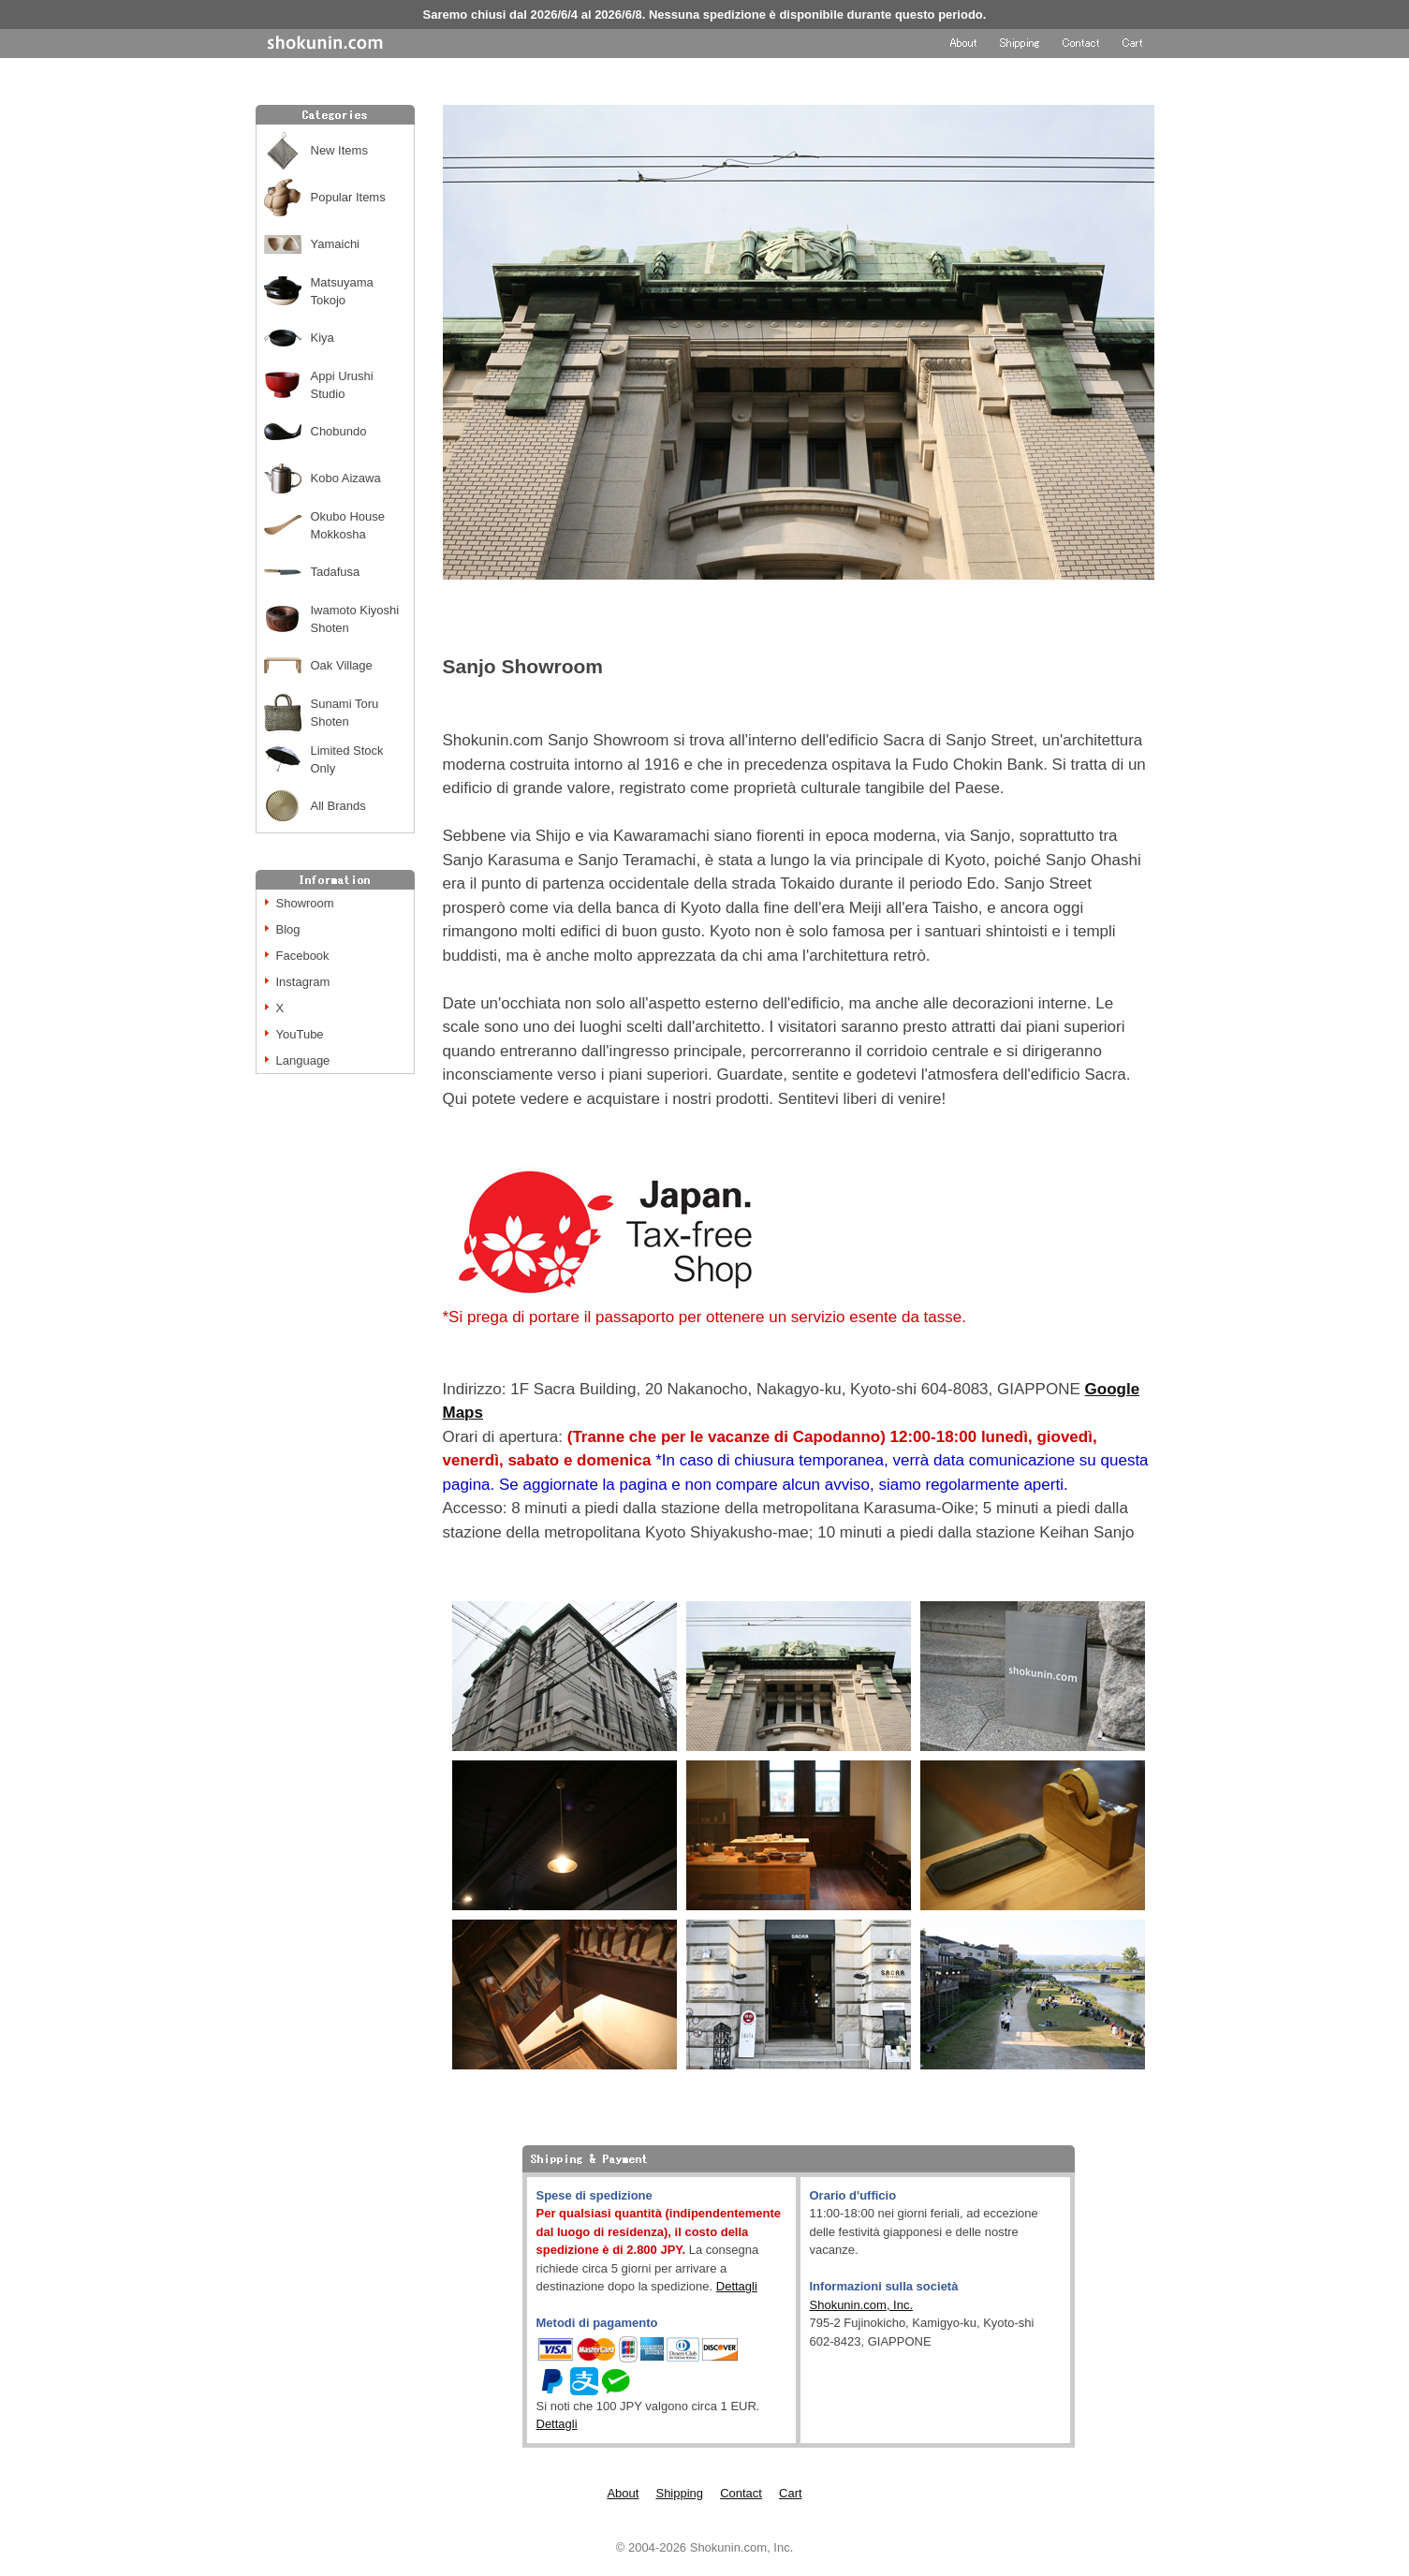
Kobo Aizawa (346, 478)
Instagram (303, 982)
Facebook (303, 956)
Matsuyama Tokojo (342, 291)
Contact (741, 2493)
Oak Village (342, 665)
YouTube (300, 1034)
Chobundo (339, 431)
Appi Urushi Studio (342, 385)
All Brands (338, 806)
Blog (288, 929)
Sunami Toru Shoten (345, 713)
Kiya (322, 338)
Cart (790, 2493)
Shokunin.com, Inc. (862, 2305)
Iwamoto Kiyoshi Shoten (355, 619)
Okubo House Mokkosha (348, 525)
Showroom (305, 903)
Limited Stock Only (347, 759)
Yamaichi (335, 244)
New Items (339, 150)
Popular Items (348, 197)
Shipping (679, 2493)
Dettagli (736, 2286)
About (622, 2493)
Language (303, 1060)
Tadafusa (335, 572)
